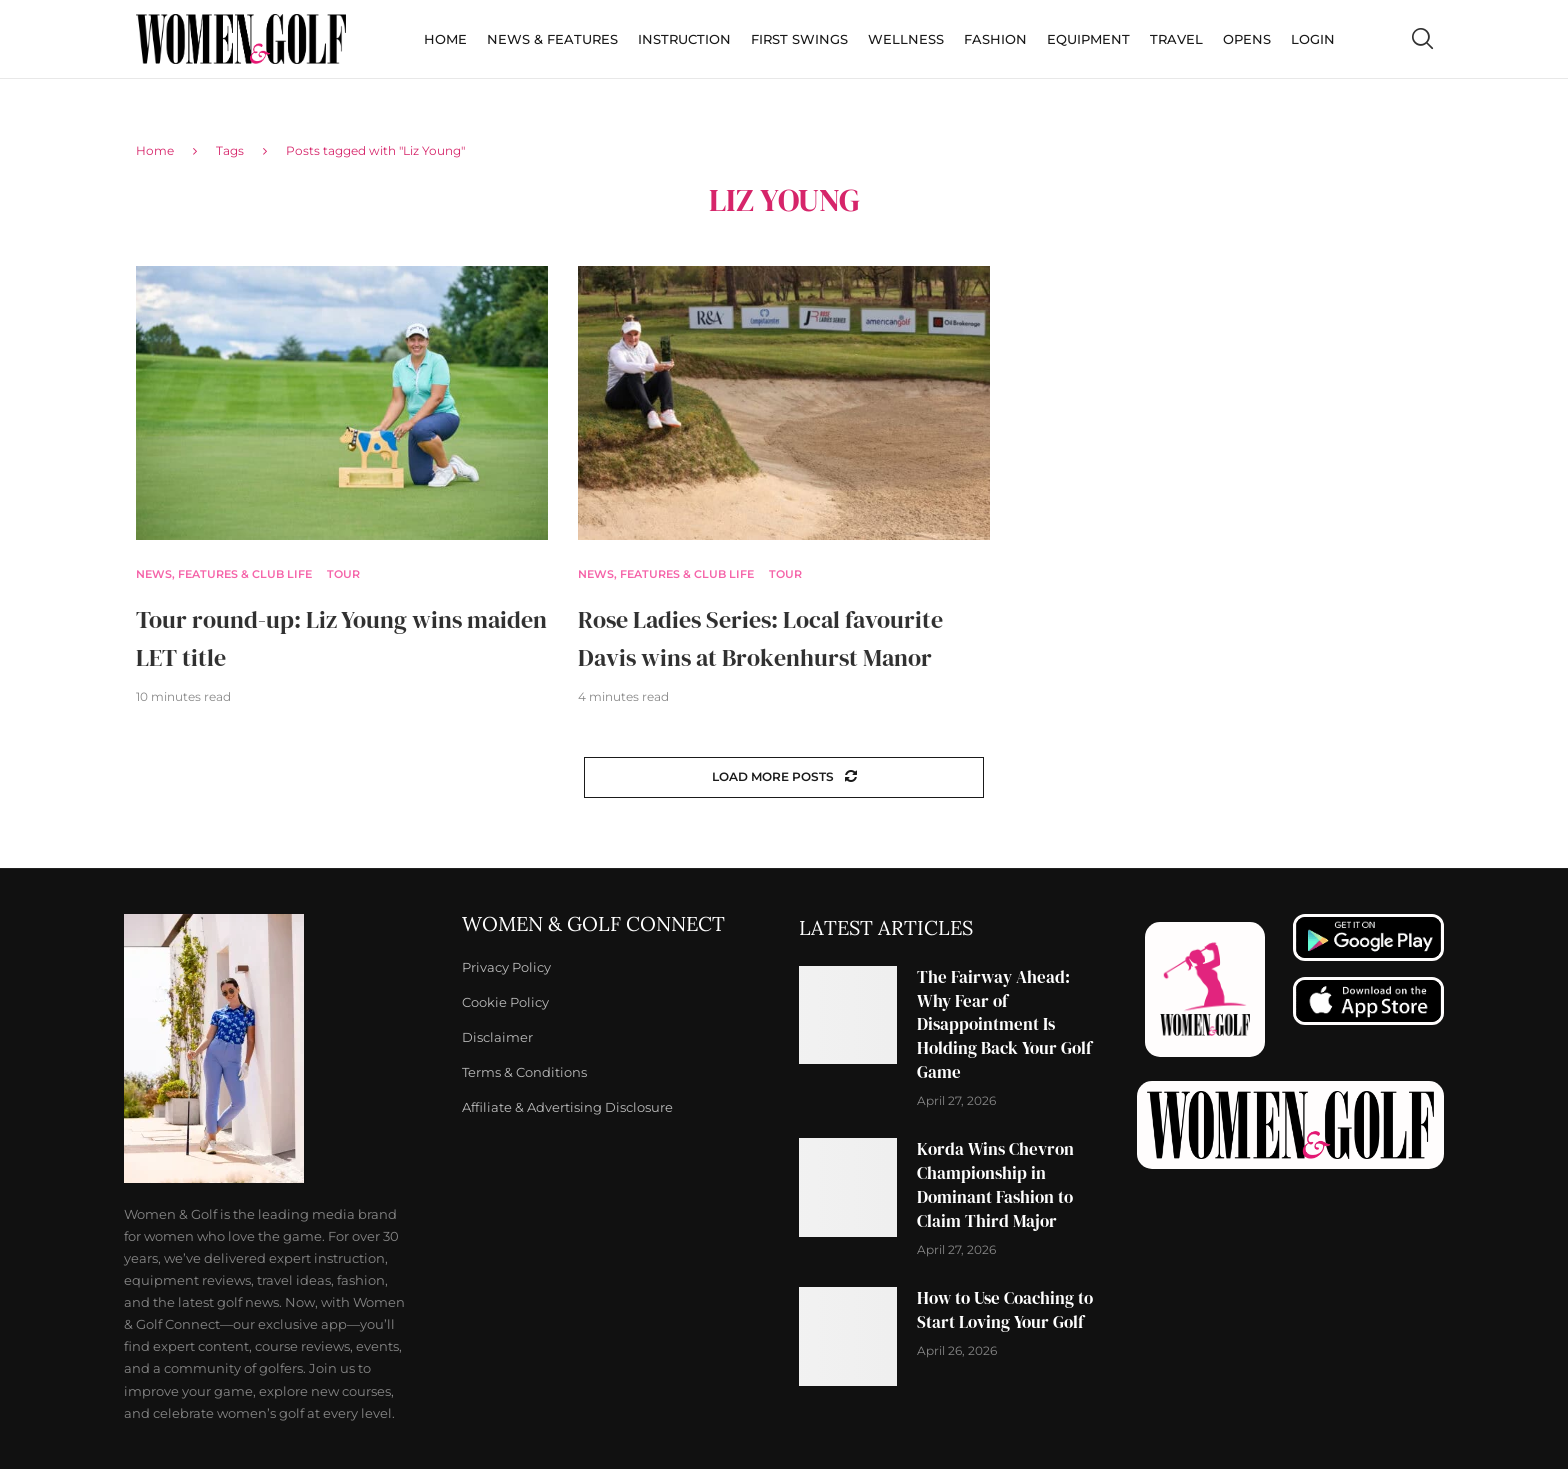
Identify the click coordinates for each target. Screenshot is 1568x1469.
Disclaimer (497, 1037)
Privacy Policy (506, 967)
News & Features (552, 39)
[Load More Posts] (784, 777)
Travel (1176, 39)
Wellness (906, 39)
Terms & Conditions (524, 1072)
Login (1313, 39)
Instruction (684, 39)
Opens (1247, 39)
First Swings (799, 39)
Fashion (995, 39)
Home (445, 39)
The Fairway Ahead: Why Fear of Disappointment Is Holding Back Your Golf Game (1004, 1024)
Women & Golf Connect (593, 924)
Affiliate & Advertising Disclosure (567, 1107)
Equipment (1088, 39)
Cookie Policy (505, 1002)
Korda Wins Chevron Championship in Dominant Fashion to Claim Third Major (995, 1184)
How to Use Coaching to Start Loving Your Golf (1005, 1310)
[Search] (1422, 39)
